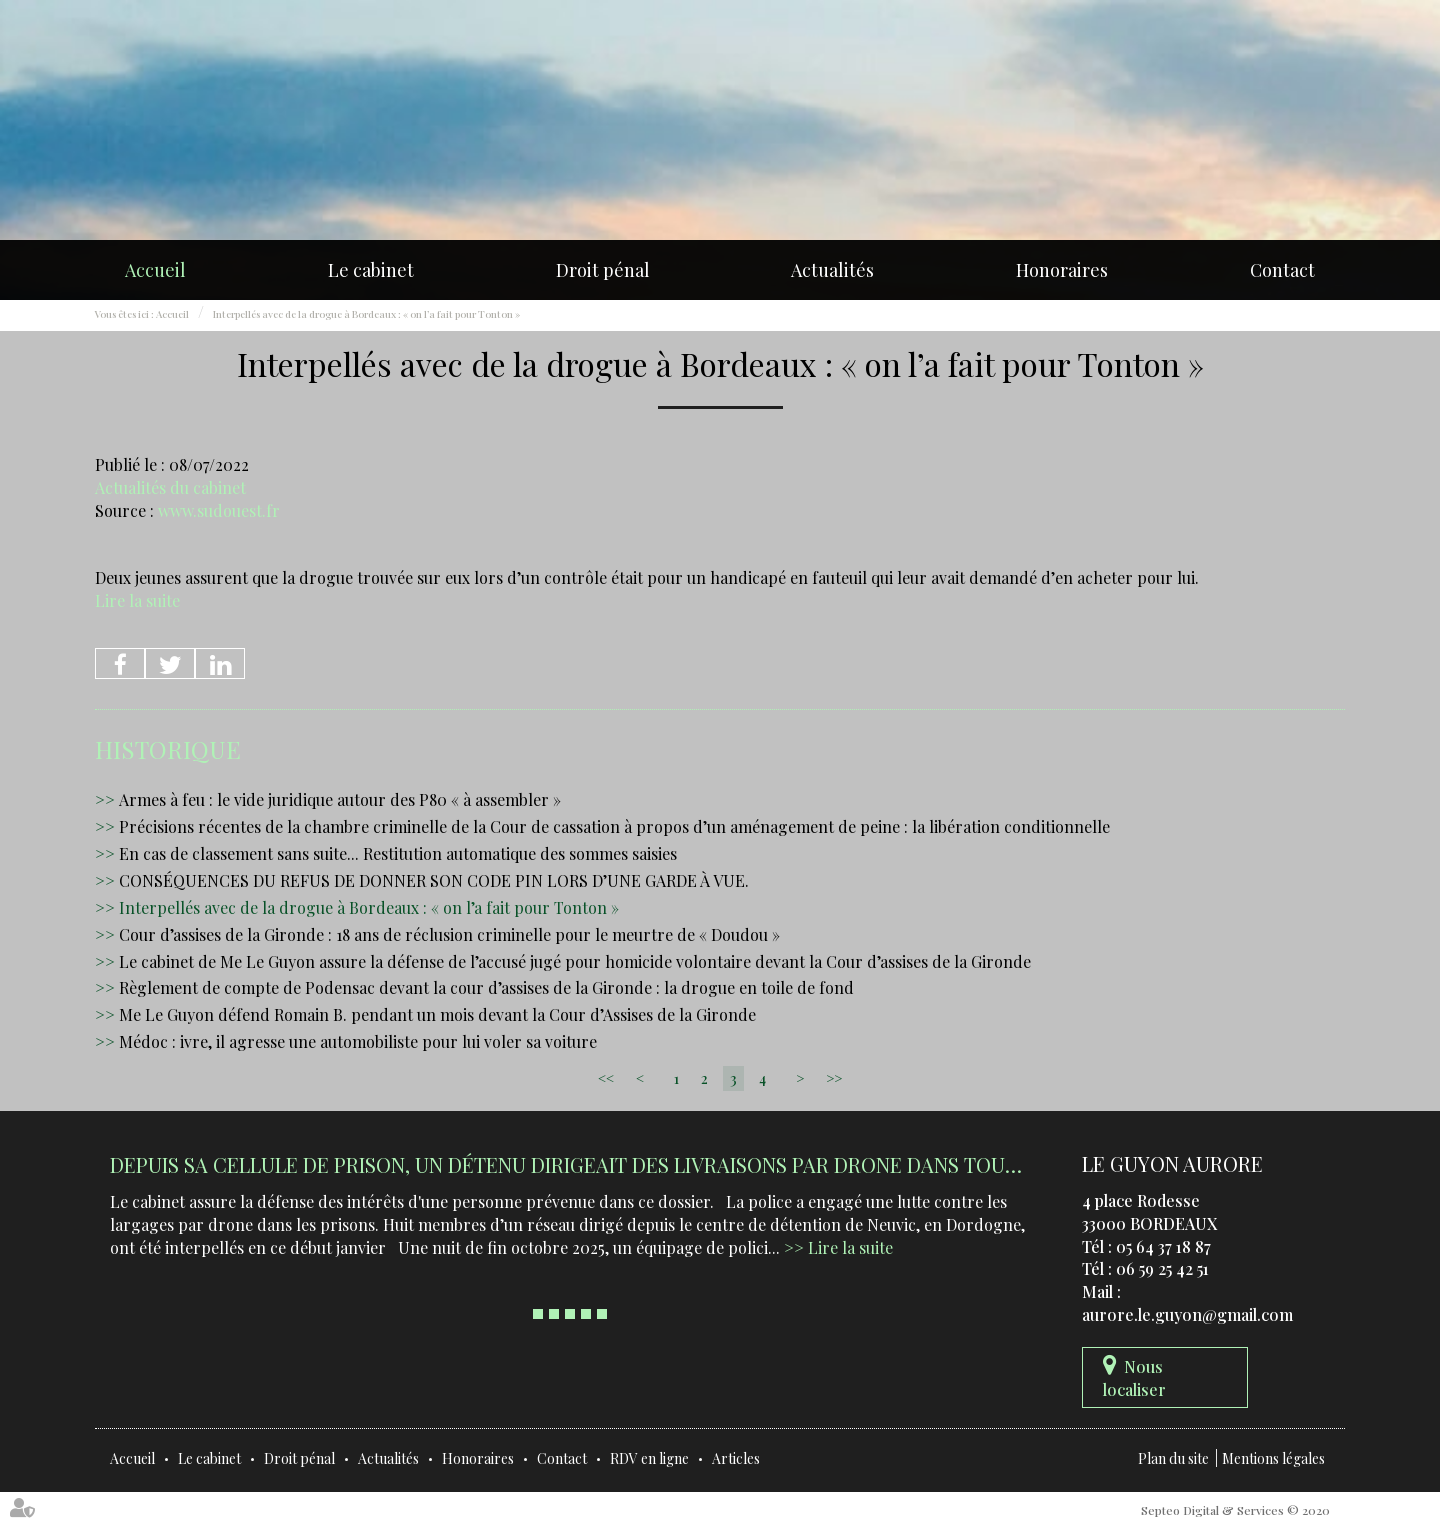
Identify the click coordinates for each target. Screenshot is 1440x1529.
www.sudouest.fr (219, 510)
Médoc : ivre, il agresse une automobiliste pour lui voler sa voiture (358, 1041)
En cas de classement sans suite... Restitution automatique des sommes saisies (398, 853)
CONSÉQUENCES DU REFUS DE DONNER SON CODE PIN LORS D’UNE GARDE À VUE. (434, 880)
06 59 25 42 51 (1162, 1268)
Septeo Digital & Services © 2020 (1235, 1510)
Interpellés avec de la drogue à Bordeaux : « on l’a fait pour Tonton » (366, 314)
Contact (1282, 270)
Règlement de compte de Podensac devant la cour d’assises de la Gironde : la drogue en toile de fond (486, 987)
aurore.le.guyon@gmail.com (1187, 1314)
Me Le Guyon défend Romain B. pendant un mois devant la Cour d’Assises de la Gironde (437, 1014)
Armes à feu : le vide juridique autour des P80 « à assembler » (340, 799)
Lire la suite (137, 600)
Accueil (155, 270)
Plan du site (1173, 1458)
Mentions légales (1273, 1458)
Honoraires (1062, 270)
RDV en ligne (649, 1458)
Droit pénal (603, 270)
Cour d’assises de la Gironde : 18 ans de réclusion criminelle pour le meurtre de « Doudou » (449, 934)
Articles (736, 1458)
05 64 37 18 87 (1163, 1246)
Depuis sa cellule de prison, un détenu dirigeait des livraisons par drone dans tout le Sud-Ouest (636, 1164)
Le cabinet (371, 270)
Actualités (832, 270)
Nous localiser (1134, 1378)
